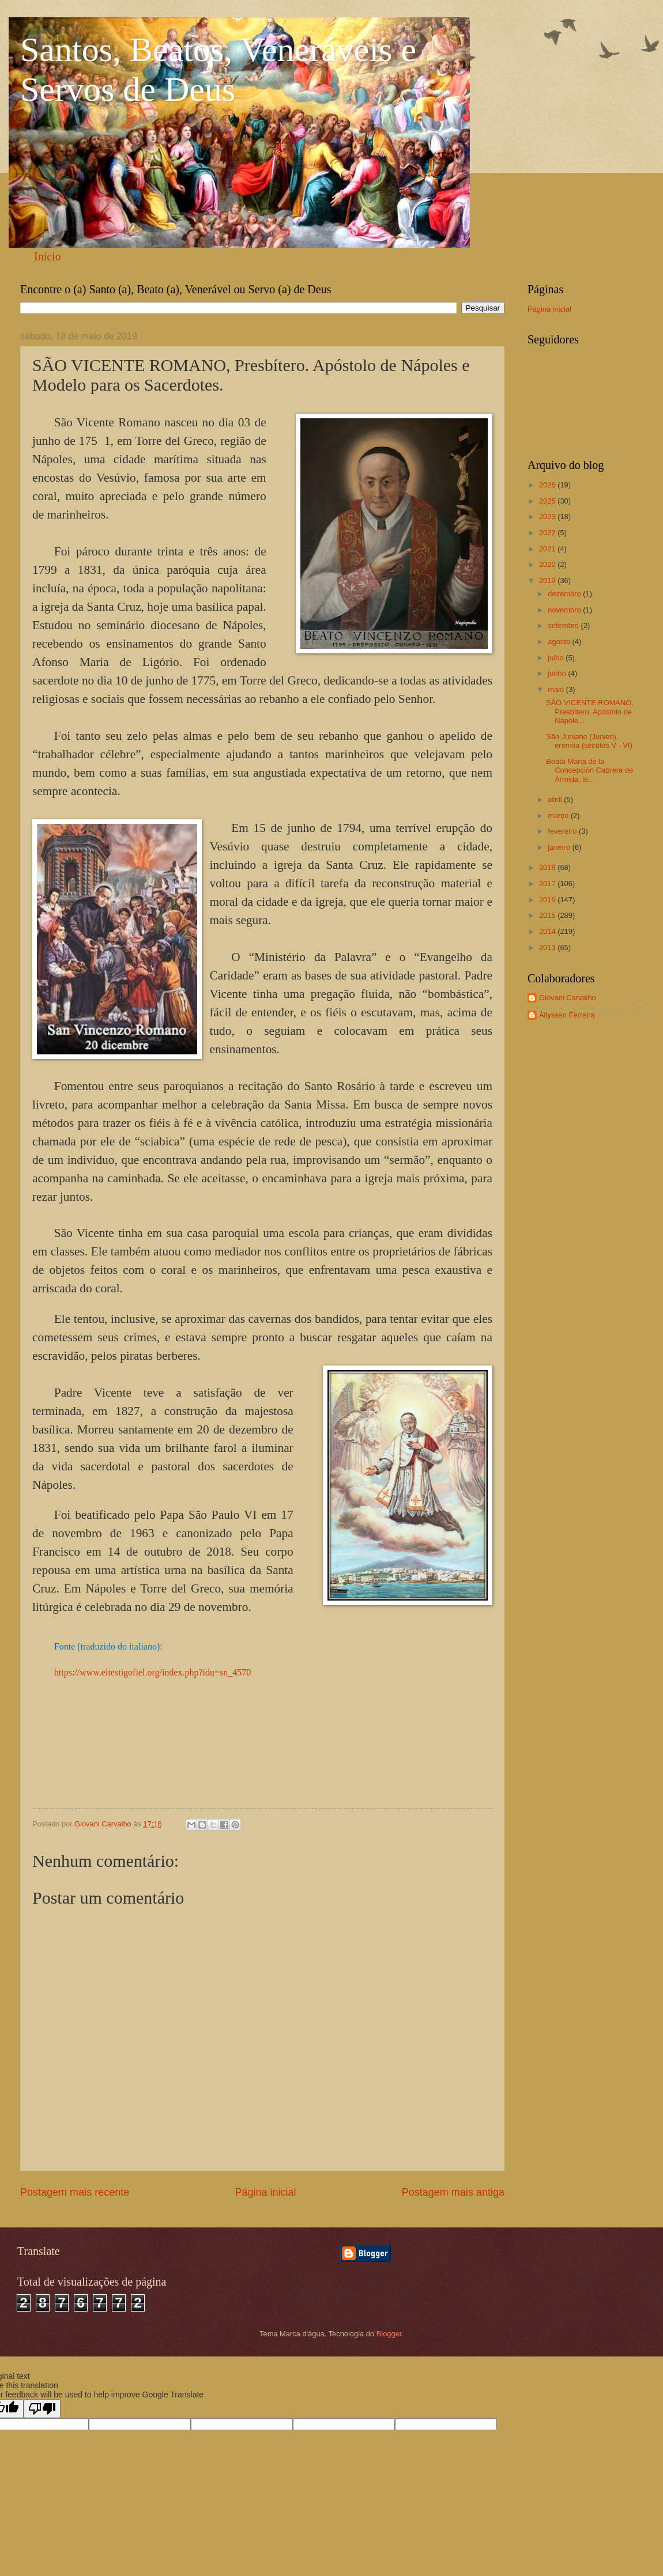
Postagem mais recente (74, 2192)
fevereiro (563, 831)
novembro (565, 610)
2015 (548, 915)
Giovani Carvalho (567, 997)
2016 (548, 899)
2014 (548, 931)
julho (557, 657)
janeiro (560, 847)
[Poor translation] (42, 2408)
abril (556, 799)
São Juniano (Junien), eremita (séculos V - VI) (589, 741)
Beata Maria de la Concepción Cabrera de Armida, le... (589, 770)
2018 (548, 867)
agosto (560, 641)
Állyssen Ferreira (567, 1015)
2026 (548, 485)
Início (47, 256)
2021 (548, 548)
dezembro (565, 593)
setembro (564, 625)
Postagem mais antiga (453, 2192)
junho (558, 673)
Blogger (389, 2333)
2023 (548, 516)
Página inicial (265, 2192)
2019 (548, 580)
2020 (548, 564)
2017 (548, 883)
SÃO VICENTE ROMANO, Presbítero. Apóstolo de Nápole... (590, 711)
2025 (548, 501)
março (559, 815)
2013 (548, 947)
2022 (548, 532)
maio (557, 689)
